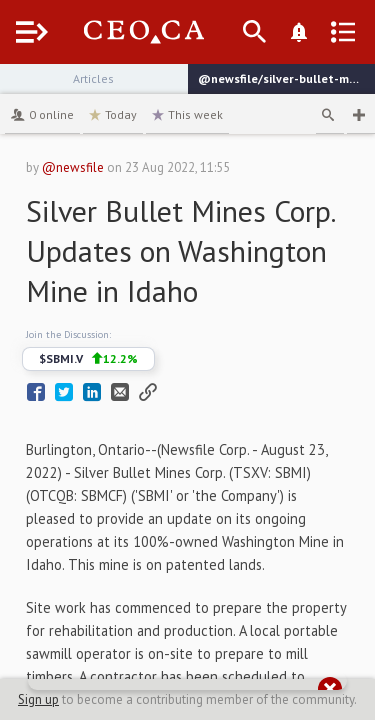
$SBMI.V (88, 359)
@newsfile (73, 167)
